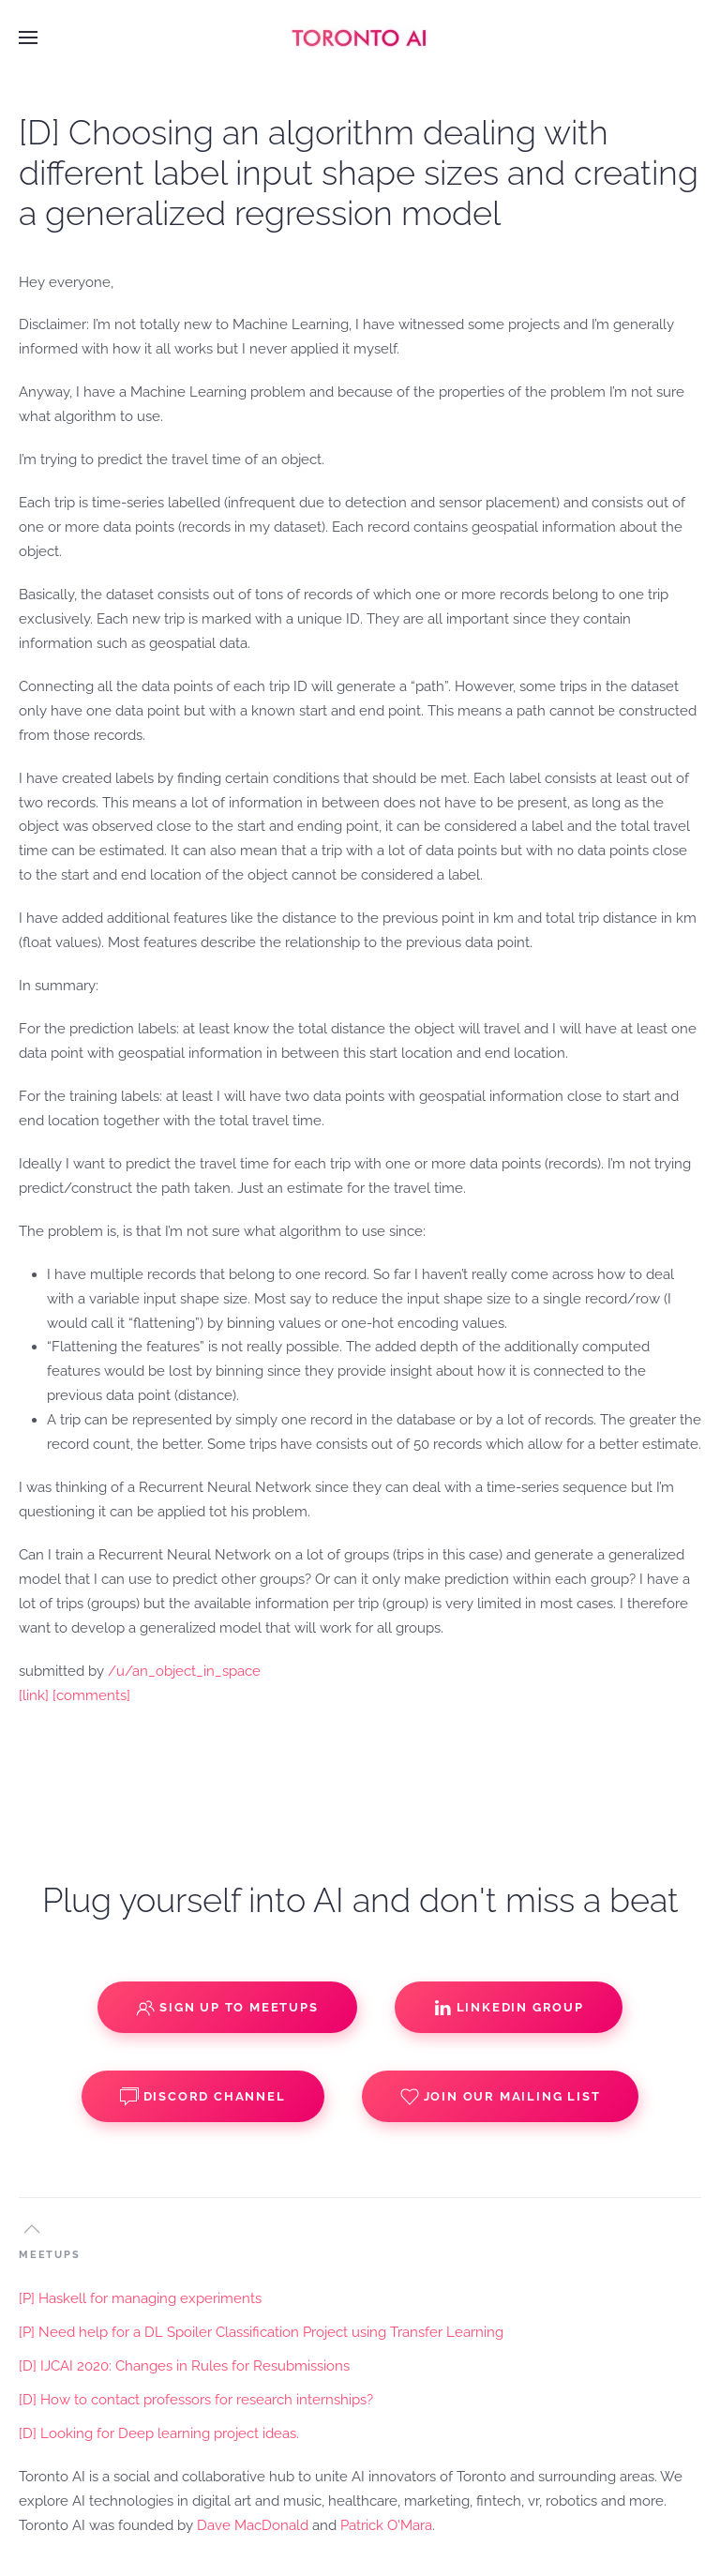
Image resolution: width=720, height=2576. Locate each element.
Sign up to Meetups (227, 2007)
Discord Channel (203, 2096)
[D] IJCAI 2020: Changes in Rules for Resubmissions (184, 2366)
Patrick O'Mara (386, 2525)
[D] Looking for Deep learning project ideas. (159, 2433)
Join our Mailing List (500, 2096)
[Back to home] (360, 37)
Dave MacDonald (252, 2525)
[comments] (91, 1695)
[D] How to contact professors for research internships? (196, 2399)
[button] (28, 37)
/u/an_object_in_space (184, 1671)
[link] (34, 1695)
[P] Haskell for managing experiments (140, 2298)
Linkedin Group (508, 2007)
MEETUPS (50, 2255)
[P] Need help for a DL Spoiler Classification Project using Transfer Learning (261, 2332)
